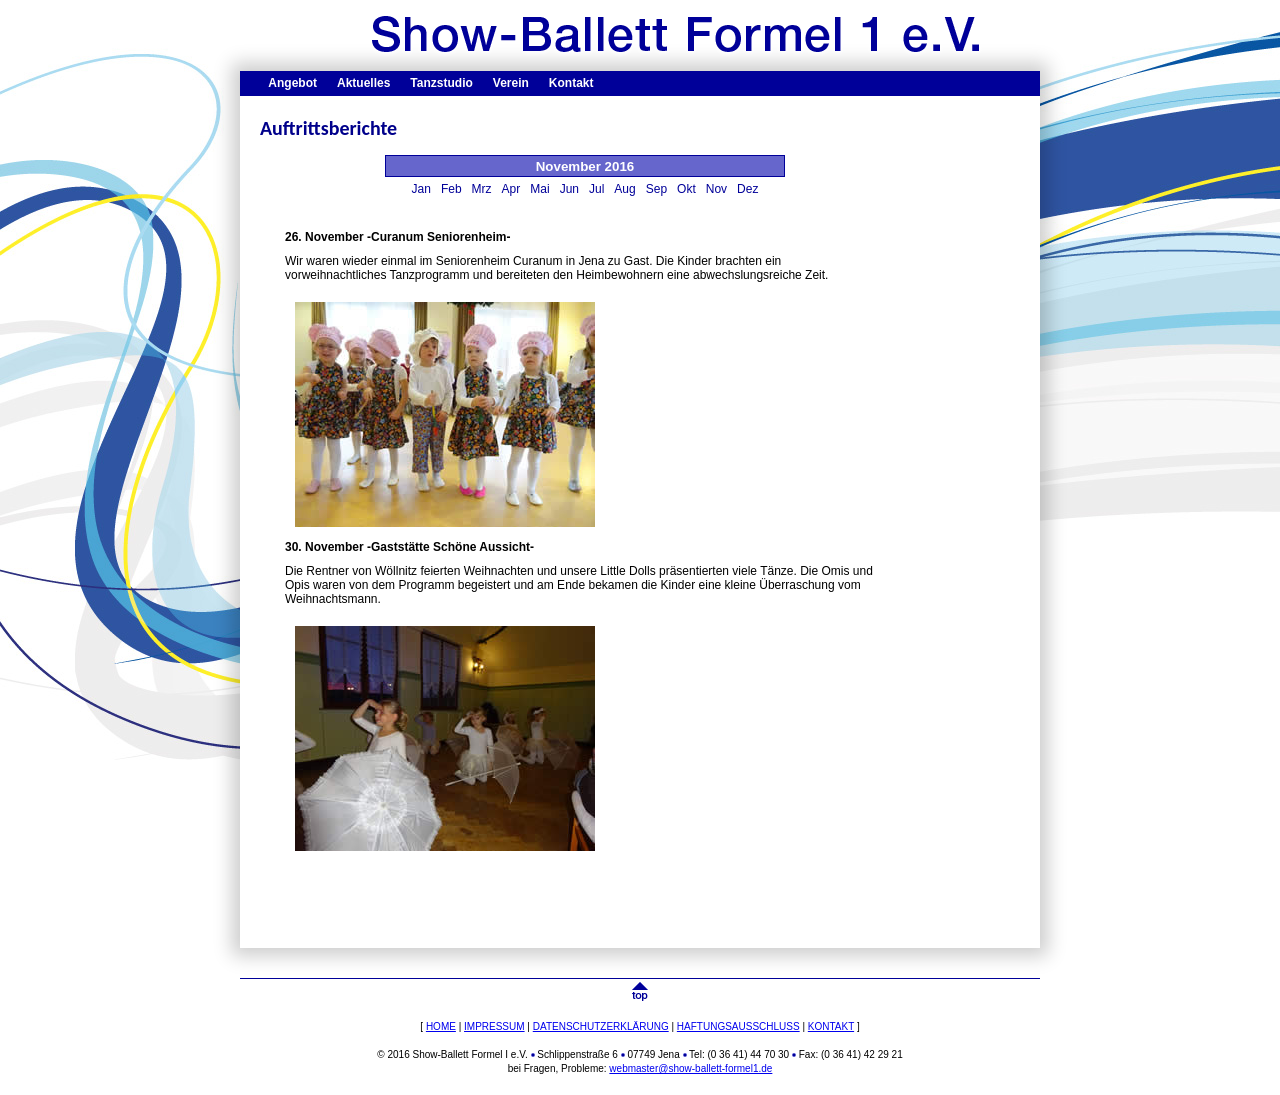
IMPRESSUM (494, 1026)
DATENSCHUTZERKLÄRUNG (601, 1026)
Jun (569, 189)
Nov (716, 189)
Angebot (292, 83)
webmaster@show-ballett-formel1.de (690, 1068)
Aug (624, 189)
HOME (441, 1026)
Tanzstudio (441, 83)
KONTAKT (831, 1026)
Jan (421, 189)
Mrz (482, 189)
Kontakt (571, 83)
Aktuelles (363, 83)
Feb (451, 189)
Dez (747, 189)
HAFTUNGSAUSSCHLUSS (738, 1026)
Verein (511, 83)
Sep (656, 189)
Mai (539, 189)
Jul (596, 189)
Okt (686, 189)
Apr (511, 189)
